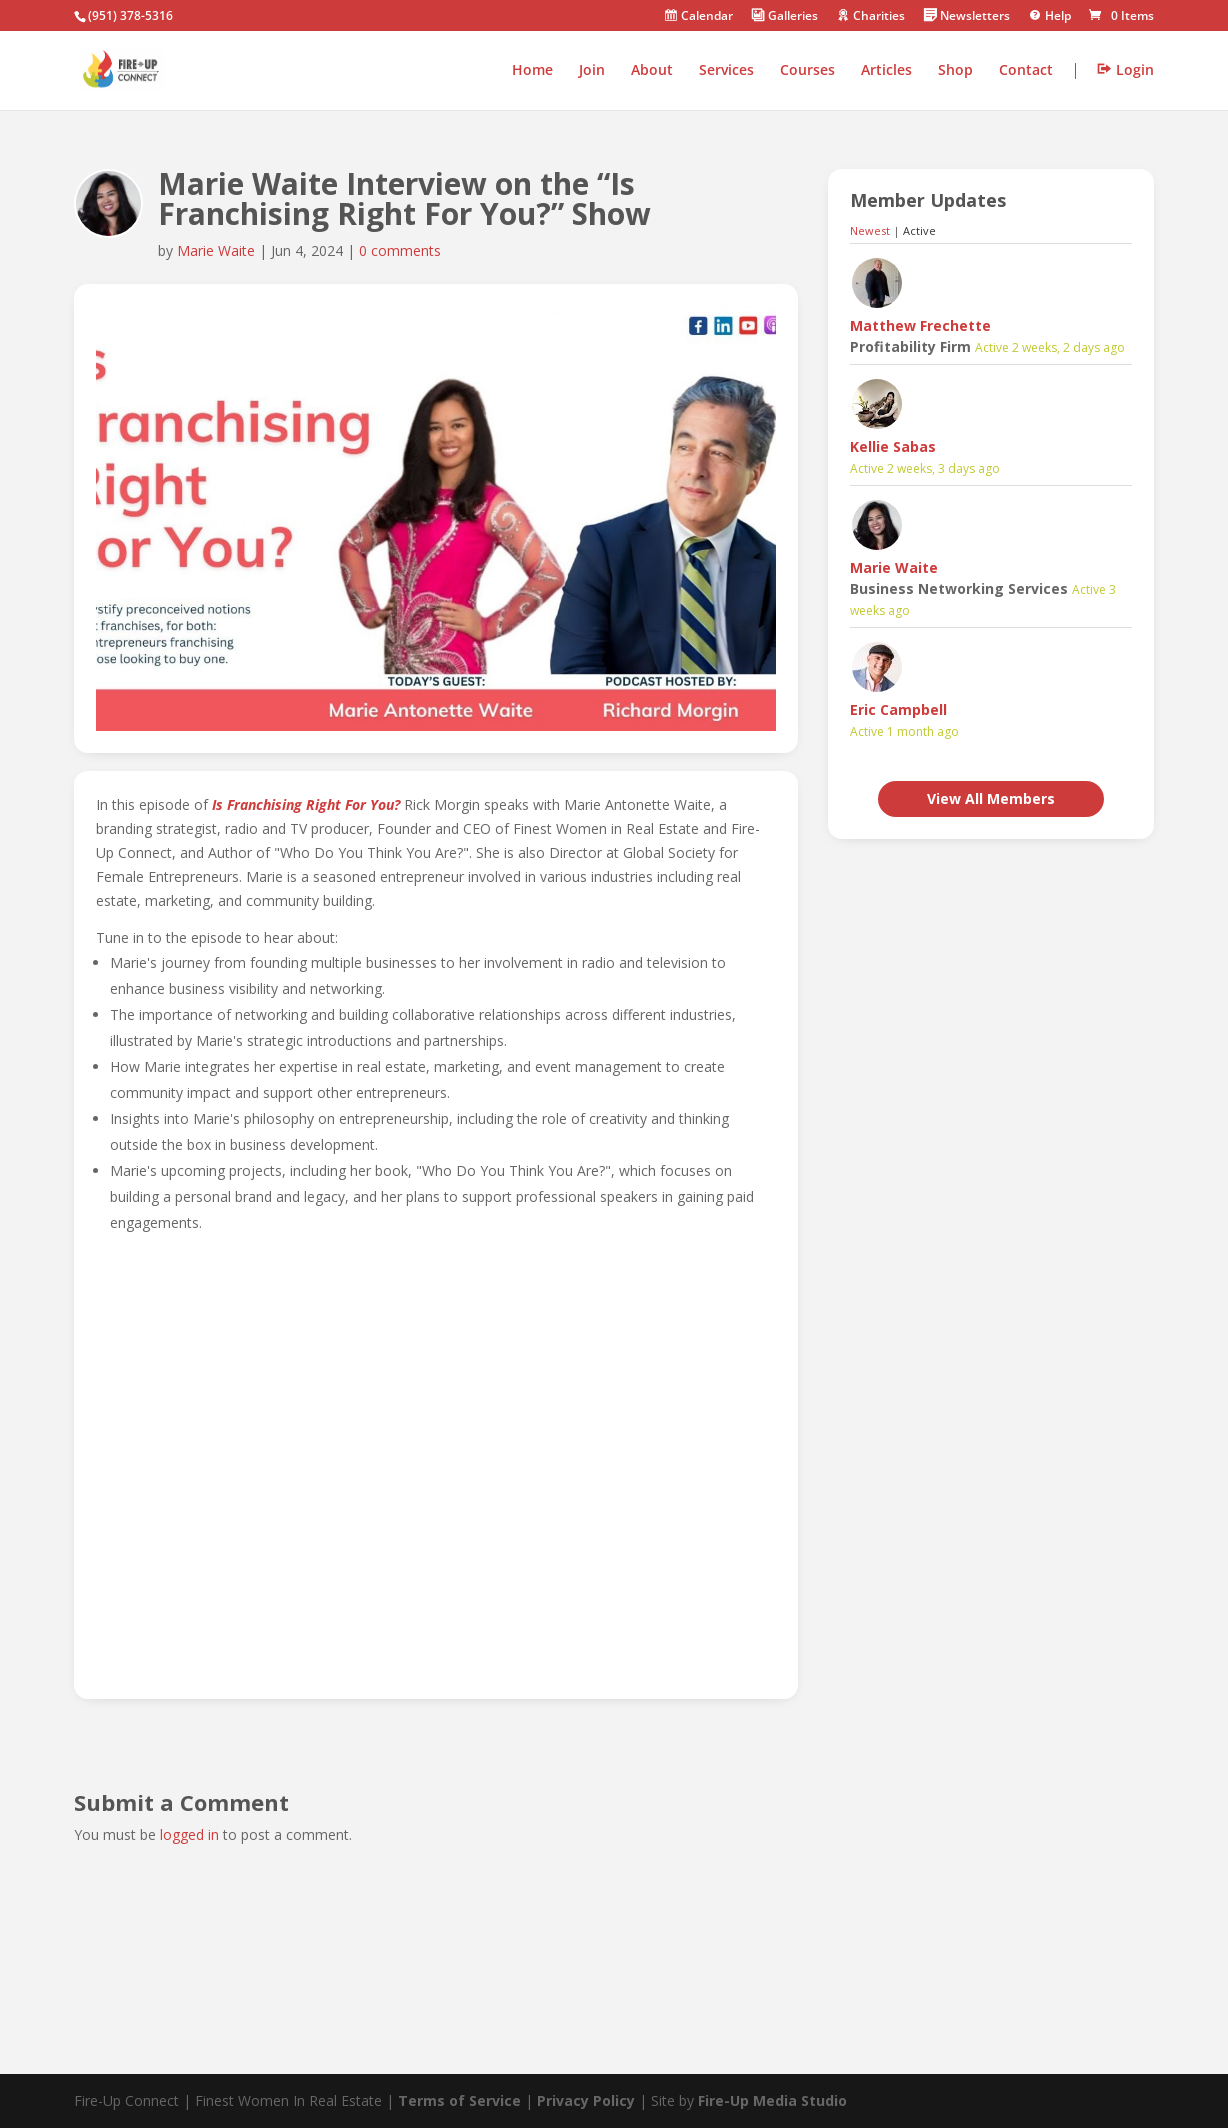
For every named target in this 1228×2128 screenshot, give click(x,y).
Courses (807, 71)
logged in (189, 1834)
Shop (955, 71)
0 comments (400, 250)
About (652, 71)
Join (592, 71)
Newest (870, 230)
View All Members (991, 798)
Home (532, 71)
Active (919, 230)
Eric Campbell (898, 709)
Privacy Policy (586, 2100)
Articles (886, 71)
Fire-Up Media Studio (772, 2100)
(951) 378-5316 (130, 15)
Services (726, 71)
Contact (1026, 71)
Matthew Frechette (920, 325)
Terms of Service (459, 2100)
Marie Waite (216, 250)
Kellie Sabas (893, 446)
